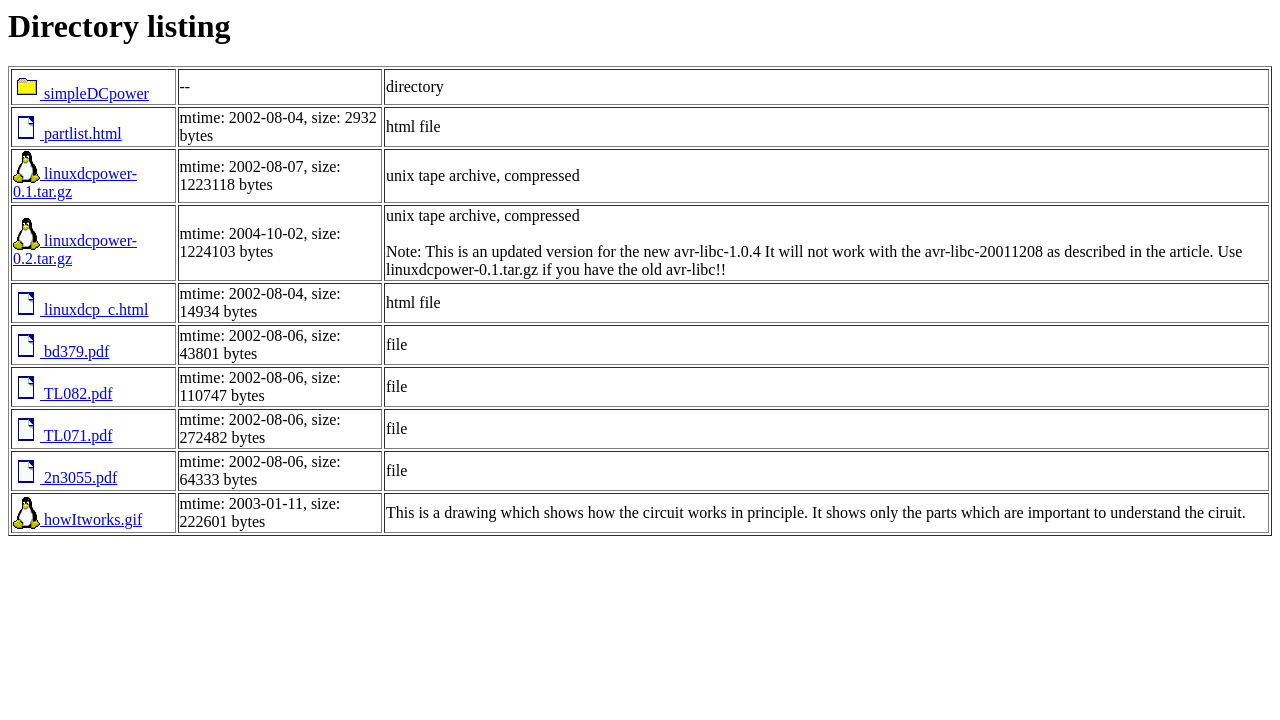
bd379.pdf (61, 351)
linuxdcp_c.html (80, 309)
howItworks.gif (77, 519)
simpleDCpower (81, 93)
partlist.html (67, 133)
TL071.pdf (63, 435)
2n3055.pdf (65, 477)
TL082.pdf (63, 393)
